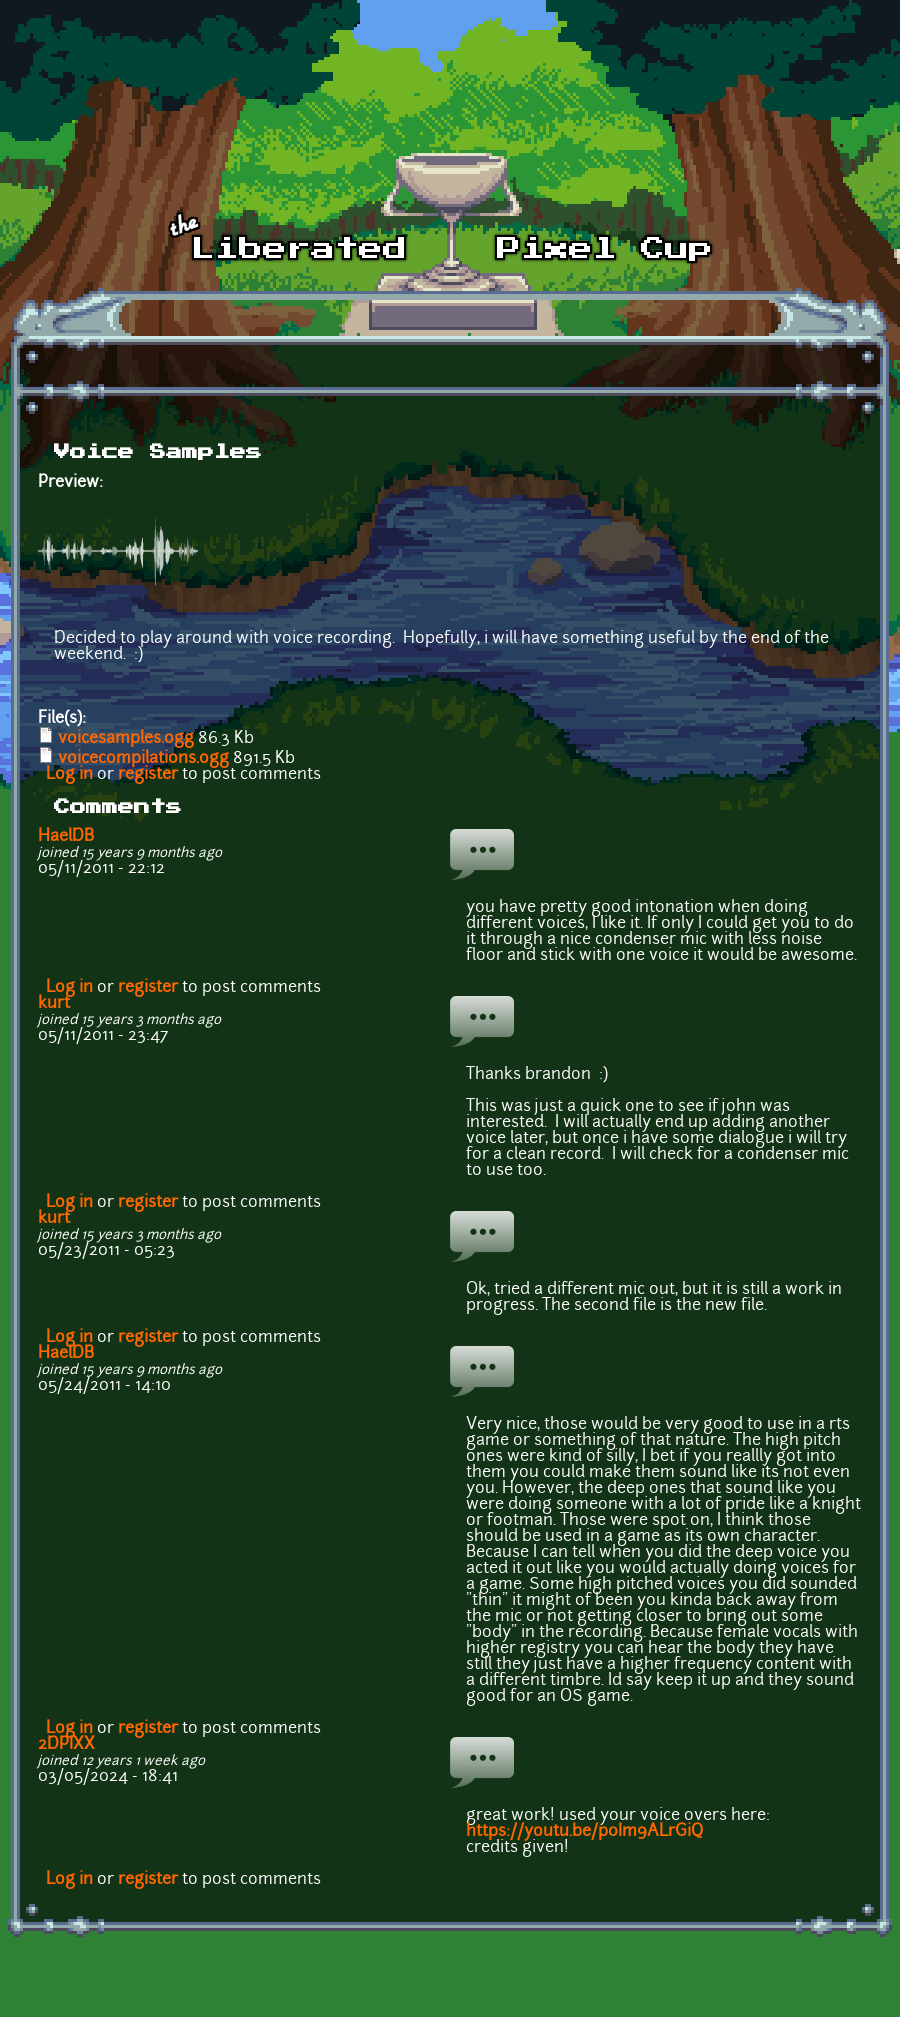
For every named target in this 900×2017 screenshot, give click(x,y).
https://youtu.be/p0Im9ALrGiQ (584, 1832)
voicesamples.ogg (126, 739)
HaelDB (66, 837)
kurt (54, 1004)
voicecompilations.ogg (143, 759)
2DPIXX (66, 1745)
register (148, 775)
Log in (69, 775)
